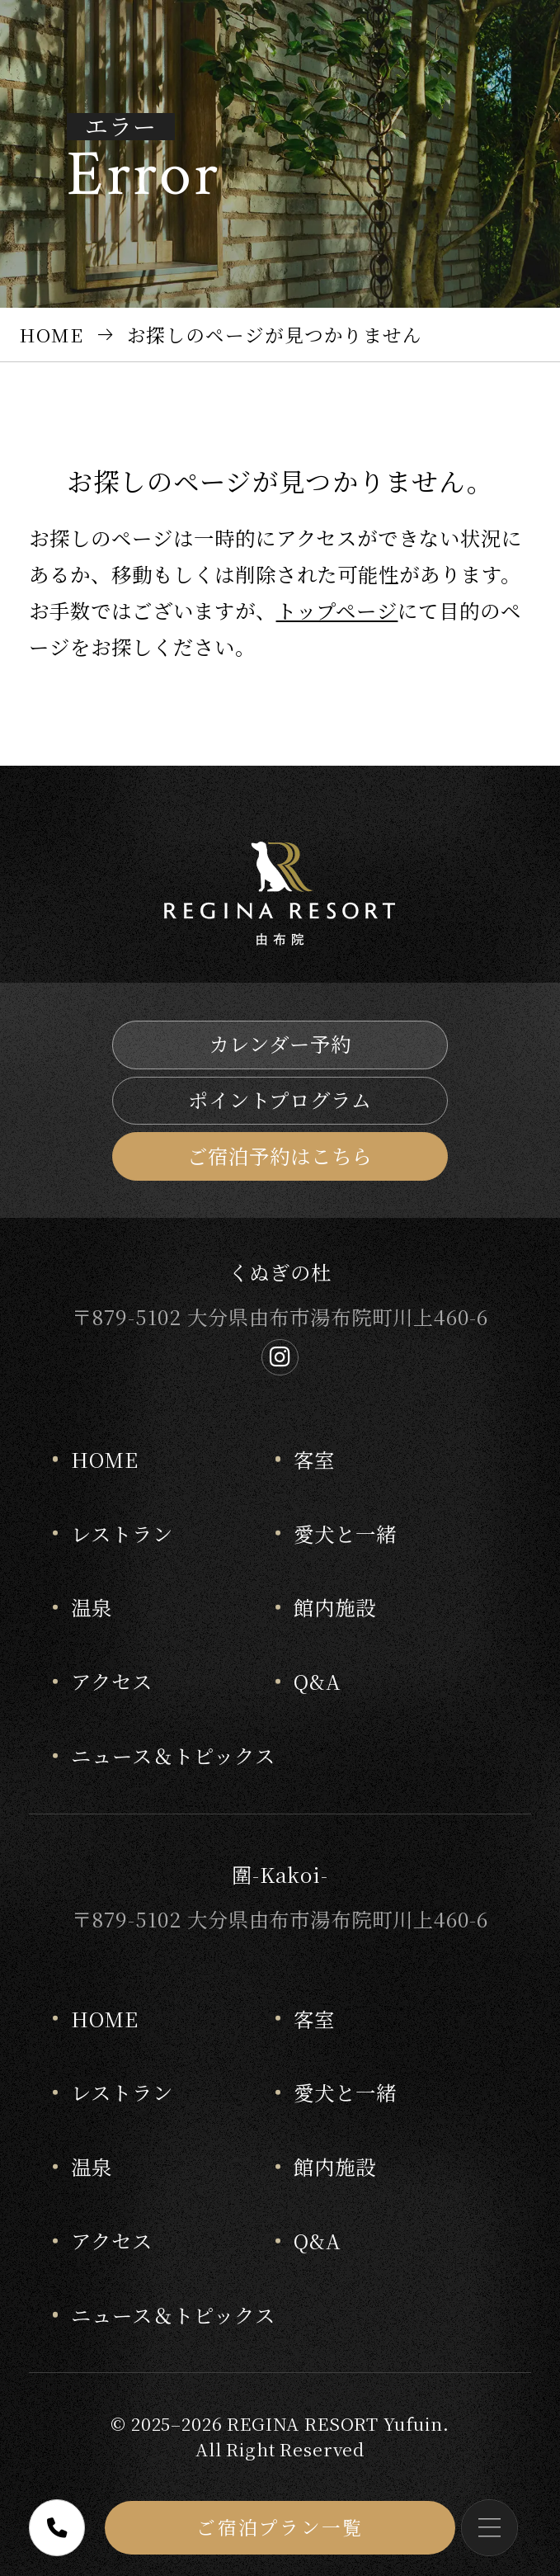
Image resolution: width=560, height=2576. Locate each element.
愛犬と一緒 (345, 1533)
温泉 (91, 1606)
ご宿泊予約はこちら (280, 1155)
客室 (314, 1459)
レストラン (122, 1533)
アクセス (112, 1681)
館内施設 (335, 1606)
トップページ (337, 610)
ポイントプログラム (280, 1099)
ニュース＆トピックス (173, 1755)
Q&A (317, 1681)
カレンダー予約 (280, 1043)
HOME (105, 1459)
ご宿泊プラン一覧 (279, 2526)
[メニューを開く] (489, 2527)
